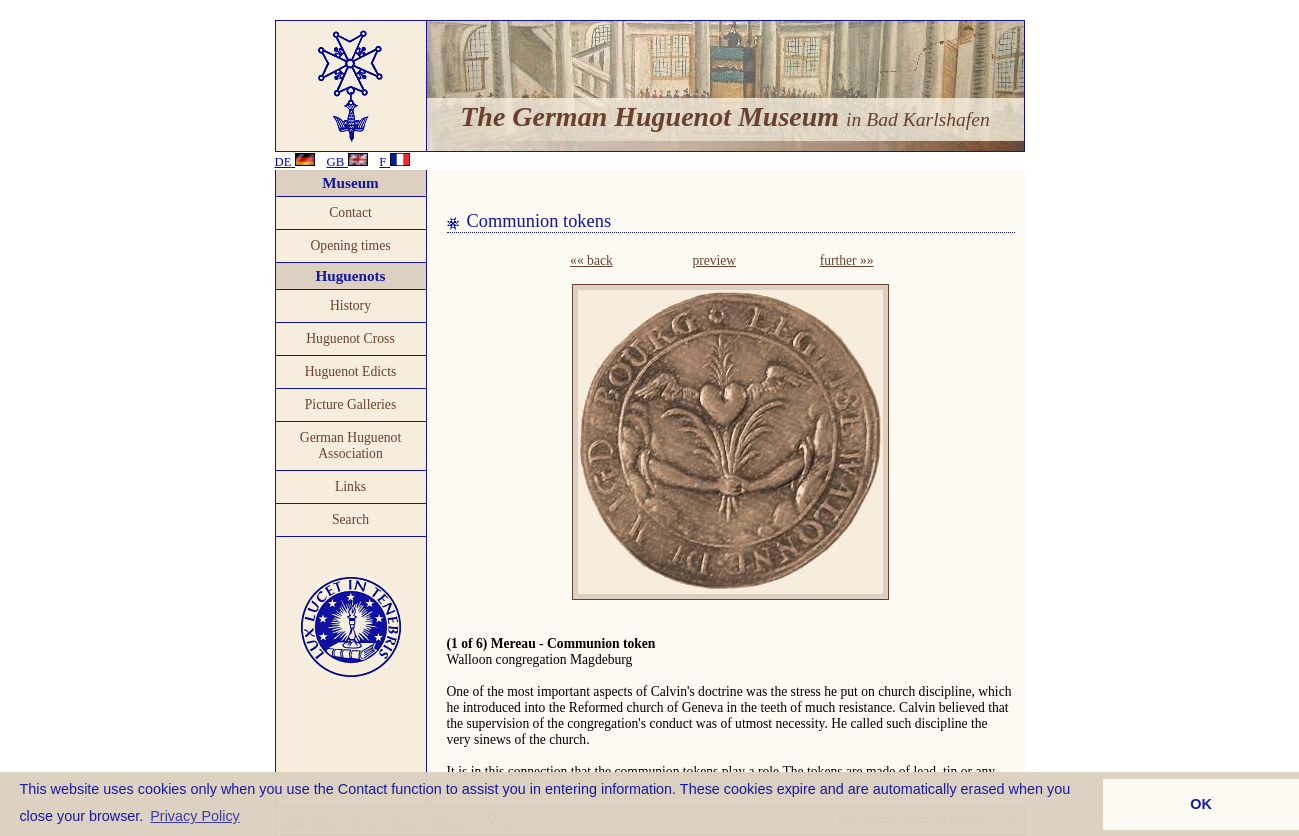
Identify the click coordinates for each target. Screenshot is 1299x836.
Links (350, 486)
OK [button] (1201, 804)
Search (350, 519)
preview (714, 260)
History (350, 305)
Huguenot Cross (350, 338)
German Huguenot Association (350, 445)
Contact (350, 212)
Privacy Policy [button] (195, 816)
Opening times (350, 245)
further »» (847, 260)
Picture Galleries (351, 404)
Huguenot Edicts (351, 371)
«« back (591, 260)
